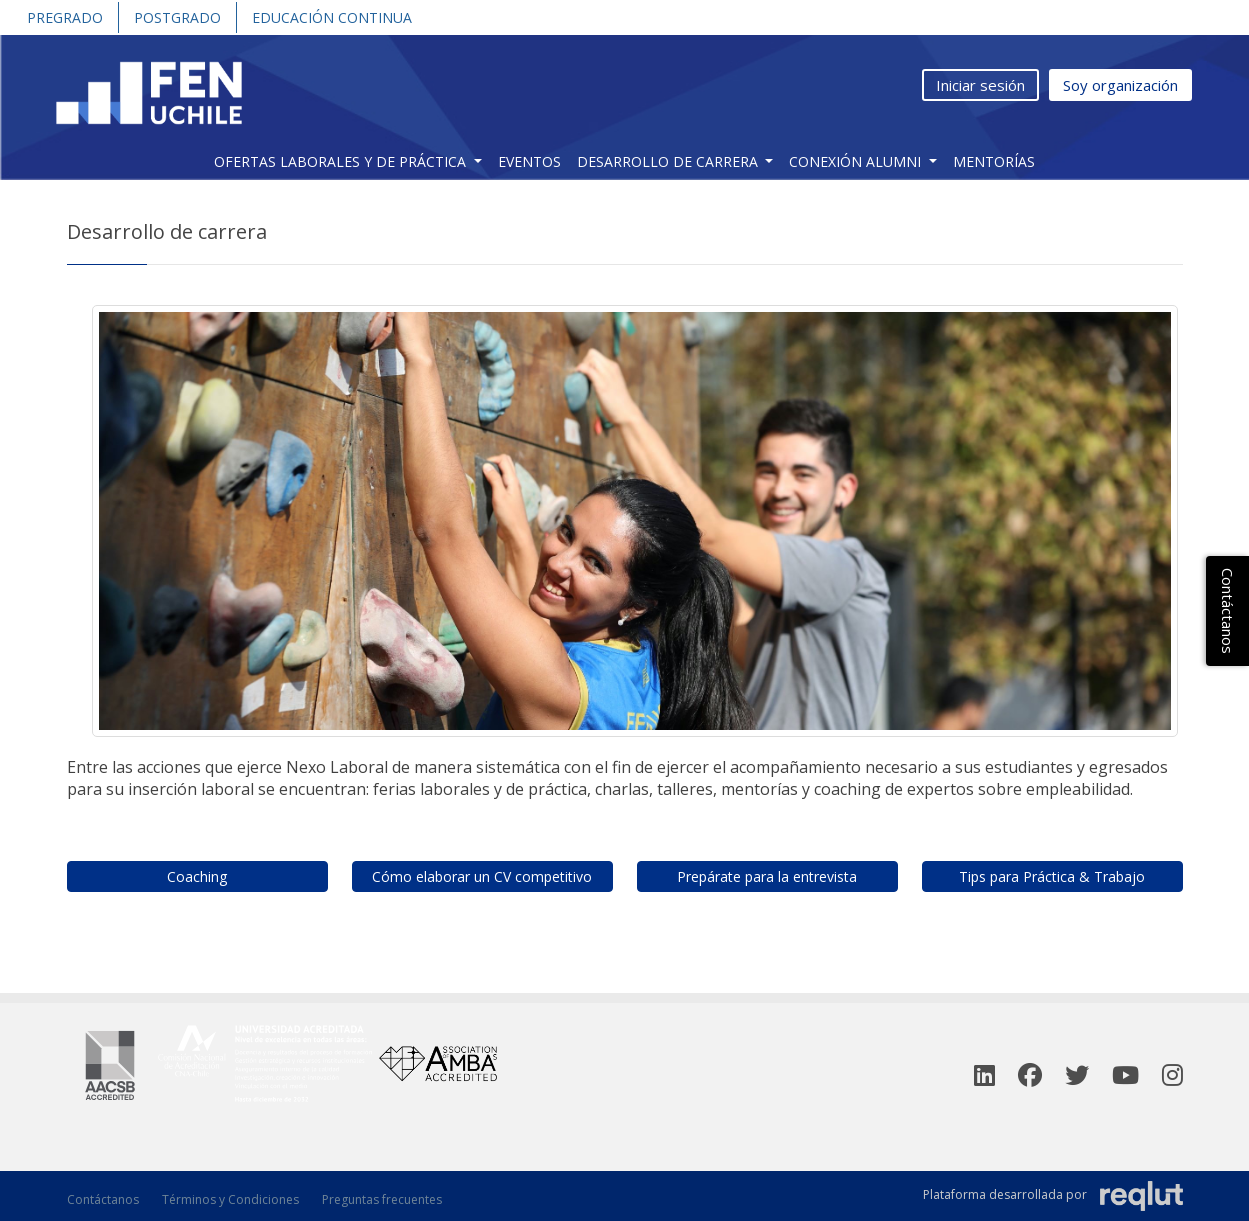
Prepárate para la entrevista (767, 876)
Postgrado (177, 17)
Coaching (197, 876)
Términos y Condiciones (230, 1199)
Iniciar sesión (980, 85)
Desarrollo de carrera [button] (669, 161)
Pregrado (65, 17)
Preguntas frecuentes (382, 1199)
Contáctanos (103, 1199)
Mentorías (994, 161)
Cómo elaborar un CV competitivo (482, 876)
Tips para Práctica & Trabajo (1052, 876)
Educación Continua (332, 17)
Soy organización (1120, 85)
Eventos (529, 161)
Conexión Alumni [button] (857, 161)
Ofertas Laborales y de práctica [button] (342, 161)
